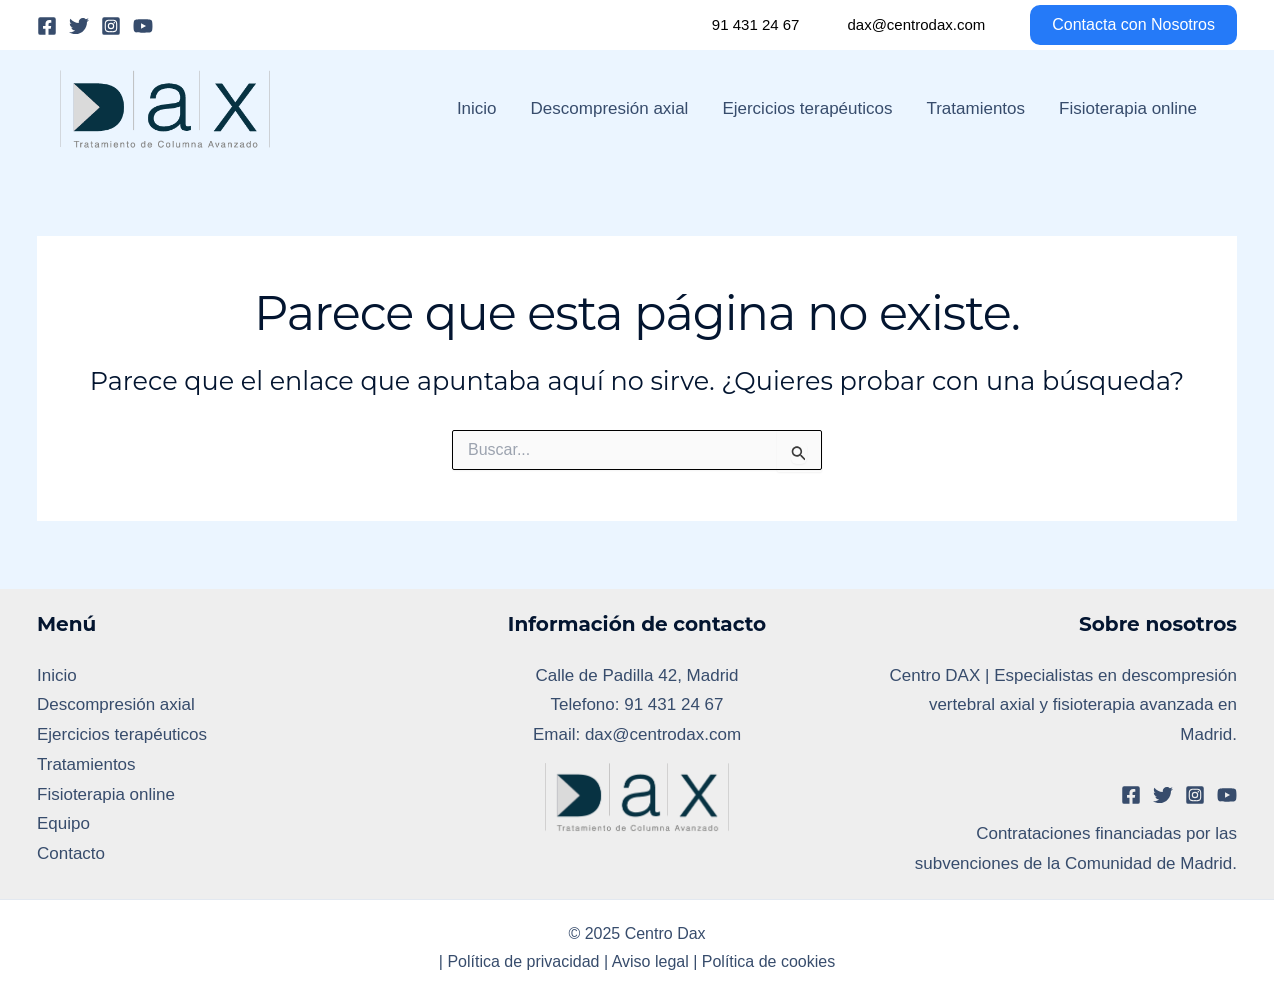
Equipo (63, 823)
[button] (1121, 25)
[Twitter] (79, 26)
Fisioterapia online (1128, 108)
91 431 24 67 (756, 24)
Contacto (71, 853)
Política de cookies (768, 961)
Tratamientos (975, 108)
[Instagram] (111, 26)
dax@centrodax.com (916, 24)
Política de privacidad (523, 961)
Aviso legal (650, 961)
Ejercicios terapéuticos (807, 108)
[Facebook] (47, 26)
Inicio (477, 108)
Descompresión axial (610, 108)
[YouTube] (143, 26)
